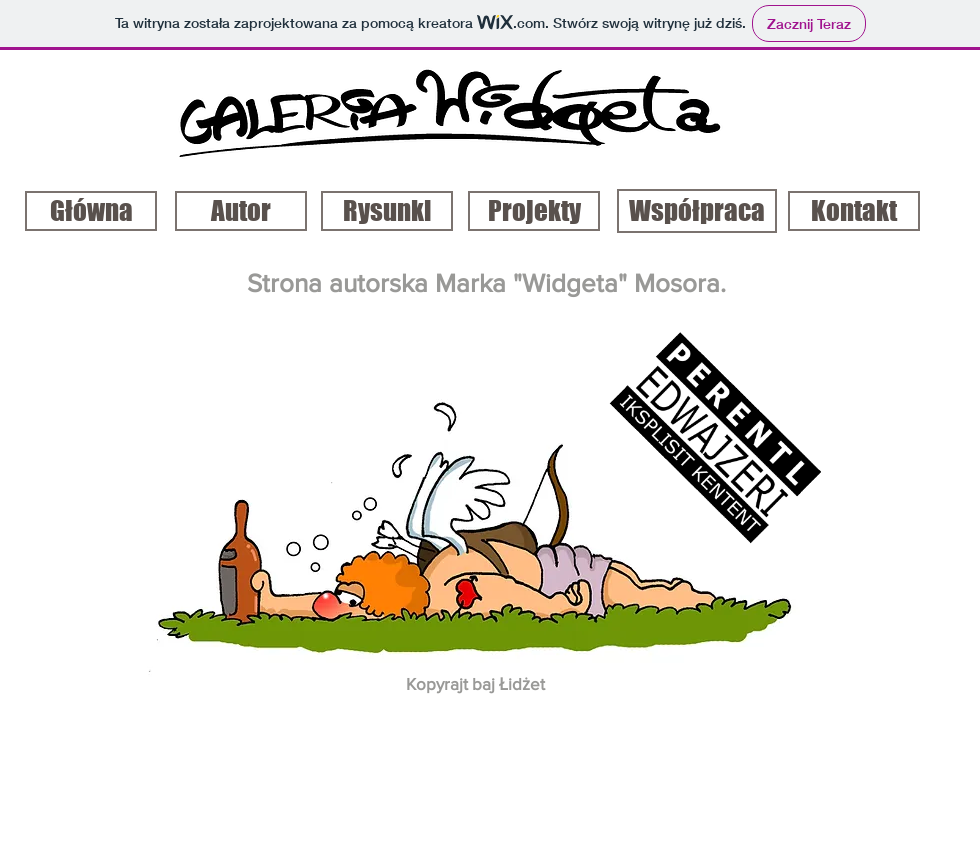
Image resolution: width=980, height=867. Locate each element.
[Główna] (91, 211)
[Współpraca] (697, 211)
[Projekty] (534, 211)
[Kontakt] (854, 211)
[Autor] (241, 211)
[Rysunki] (387, 211)
